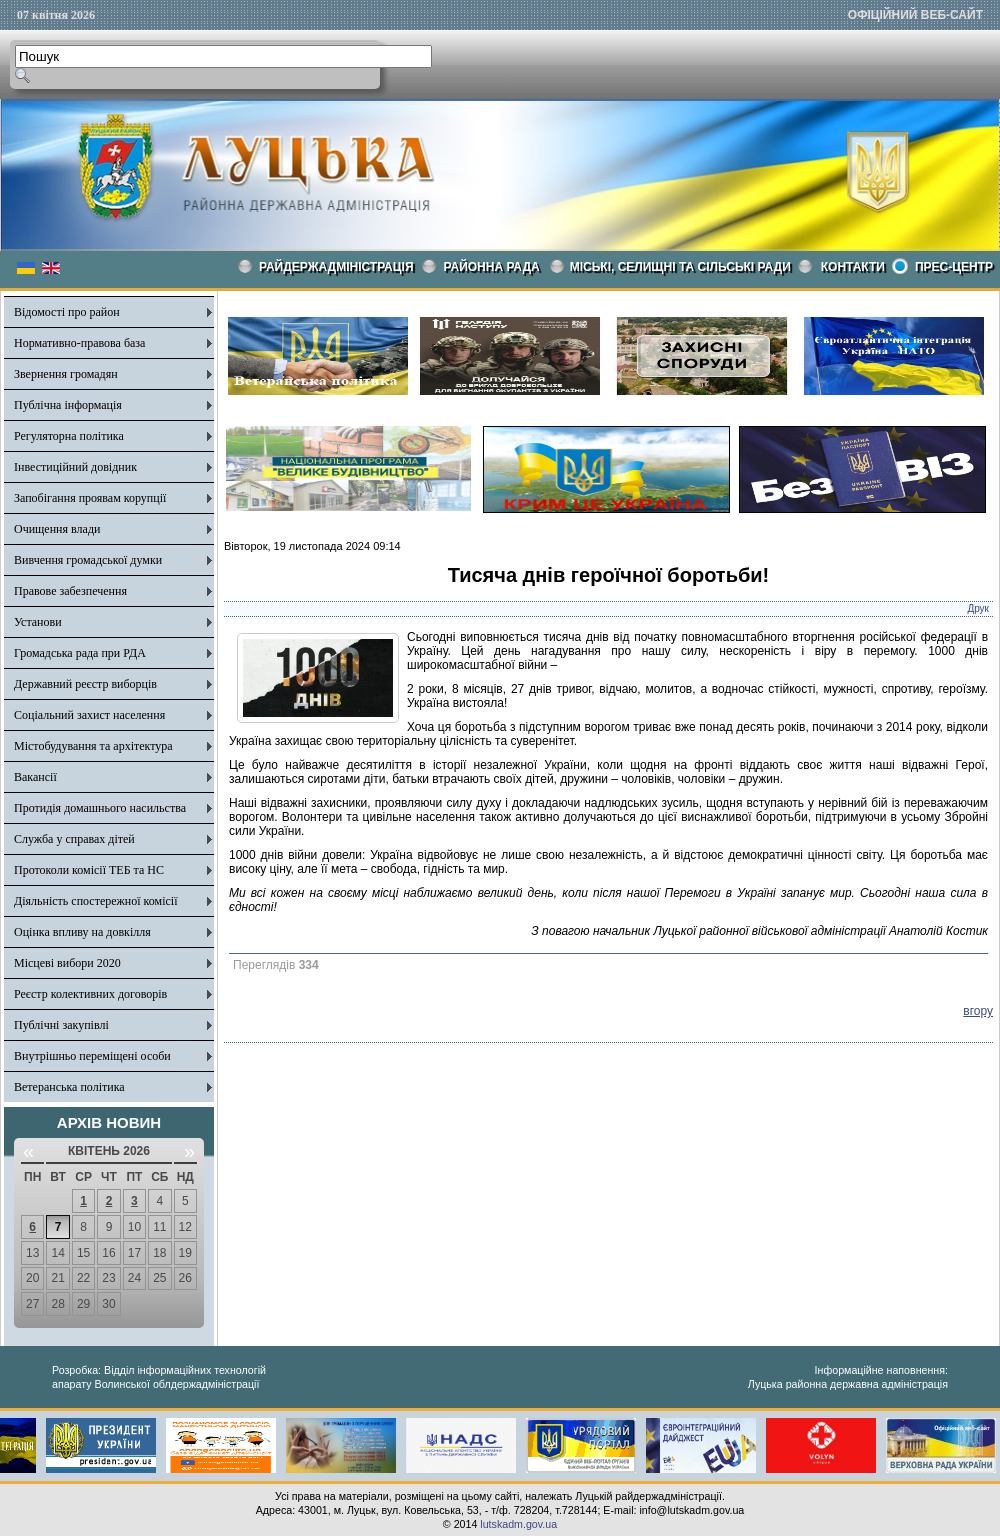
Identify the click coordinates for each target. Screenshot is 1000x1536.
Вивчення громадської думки (88, 560)
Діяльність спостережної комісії (96, 901)
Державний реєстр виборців (85, 684)
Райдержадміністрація (336, 267)
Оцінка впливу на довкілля (82, 932)
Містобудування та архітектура (93, 746)
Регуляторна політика (69, 436)
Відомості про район (67, 312)
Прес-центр (954, 267)
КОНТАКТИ (853, 267)
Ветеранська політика (69, 1087)
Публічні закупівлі (61, 1025)
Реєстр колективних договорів (90, 994)
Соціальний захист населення (89, 715)
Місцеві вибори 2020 (67, 963)
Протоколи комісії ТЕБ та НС (89, 870)
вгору (978, 1011)
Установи (38, 622)
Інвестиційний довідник (75, 467)
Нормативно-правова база (79, 343)
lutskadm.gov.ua (518, 1524)
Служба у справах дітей (74, 839)
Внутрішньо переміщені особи (92, 1056)
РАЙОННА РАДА (492, 267)
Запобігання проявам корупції (90, 498)
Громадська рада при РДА (80, 653)
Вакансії (35, 777)
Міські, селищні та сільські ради (680, 267)
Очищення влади (57, 529)
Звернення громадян (66, 374)
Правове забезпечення (70, 591)
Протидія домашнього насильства (100, 808)
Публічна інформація (68, 405)
